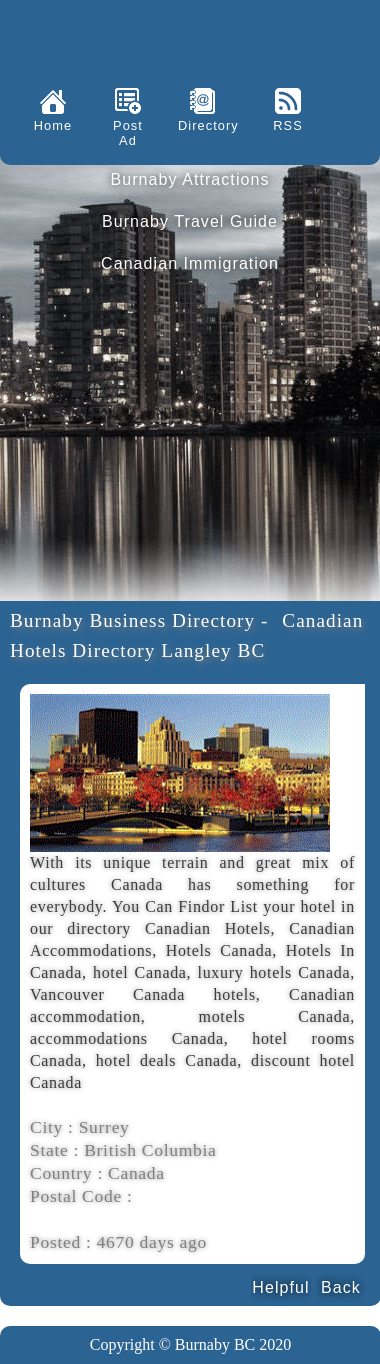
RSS (288, 125)
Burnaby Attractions (189, 179)
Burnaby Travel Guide (190, 221)
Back (341, 1287)
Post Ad (128, 133)
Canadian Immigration (190, 263)
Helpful (280, 1287)
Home (53, 125)
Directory (203, 125)
